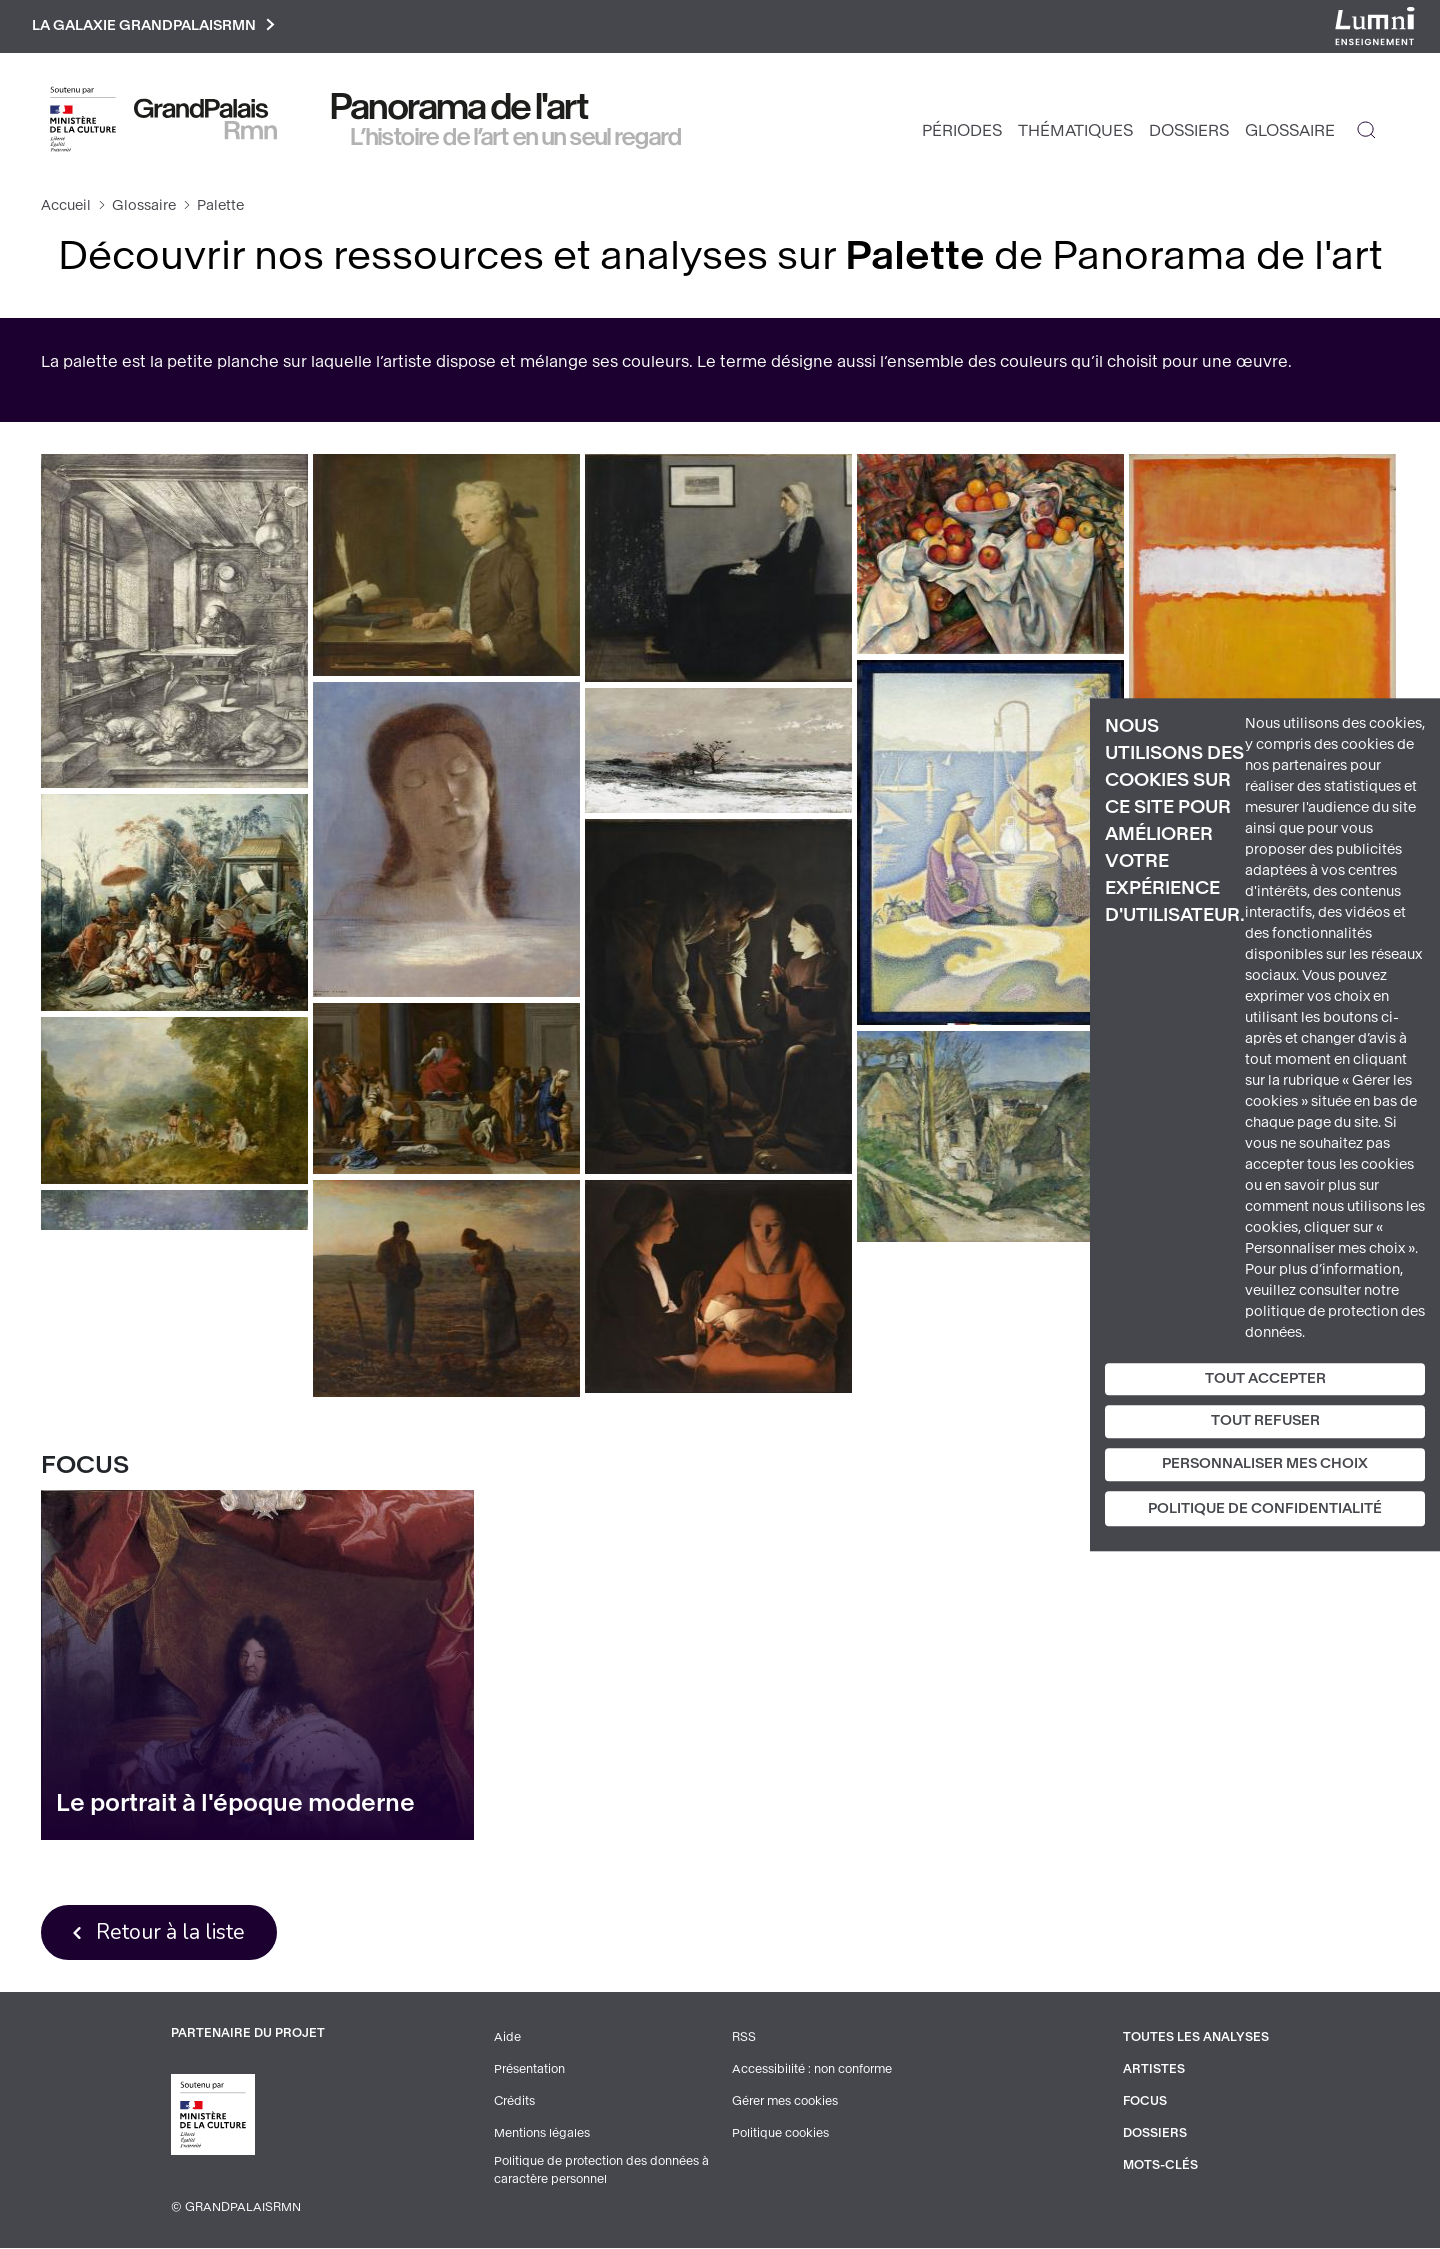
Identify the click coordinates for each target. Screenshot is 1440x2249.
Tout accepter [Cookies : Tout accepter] (1265, 1378)
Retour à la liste (170, 1932)
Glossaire (1290, 130)
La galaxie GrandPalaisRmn (153, 26)
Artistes (1154, 2070)
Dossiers (1189, 130)
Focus (1145, 2102)
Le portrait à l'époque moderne (235, 1803)
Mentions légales (542, 2134)
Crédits (514, 2102)
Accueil (66, 205)
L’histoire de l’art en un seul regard (516, 137)
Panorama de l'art (460, 107)
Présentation (529, 2070)
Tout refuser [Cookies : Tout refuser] (1265, 1421)
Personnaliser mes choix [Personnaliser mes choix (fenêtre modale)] (1265, 1463)
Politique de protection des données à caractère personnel (601, 2171)
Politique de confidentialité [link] (1265, 1508)
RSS (744, 2038)
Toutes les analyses (1196, 2038)
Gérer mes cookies (785, 2102)
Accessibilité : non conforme (812, 2070)
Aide (507, 2038)
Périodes (962, 130)
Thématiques (1075, 130)
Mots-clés (1160, 2166)
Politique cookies (780, 2134)
